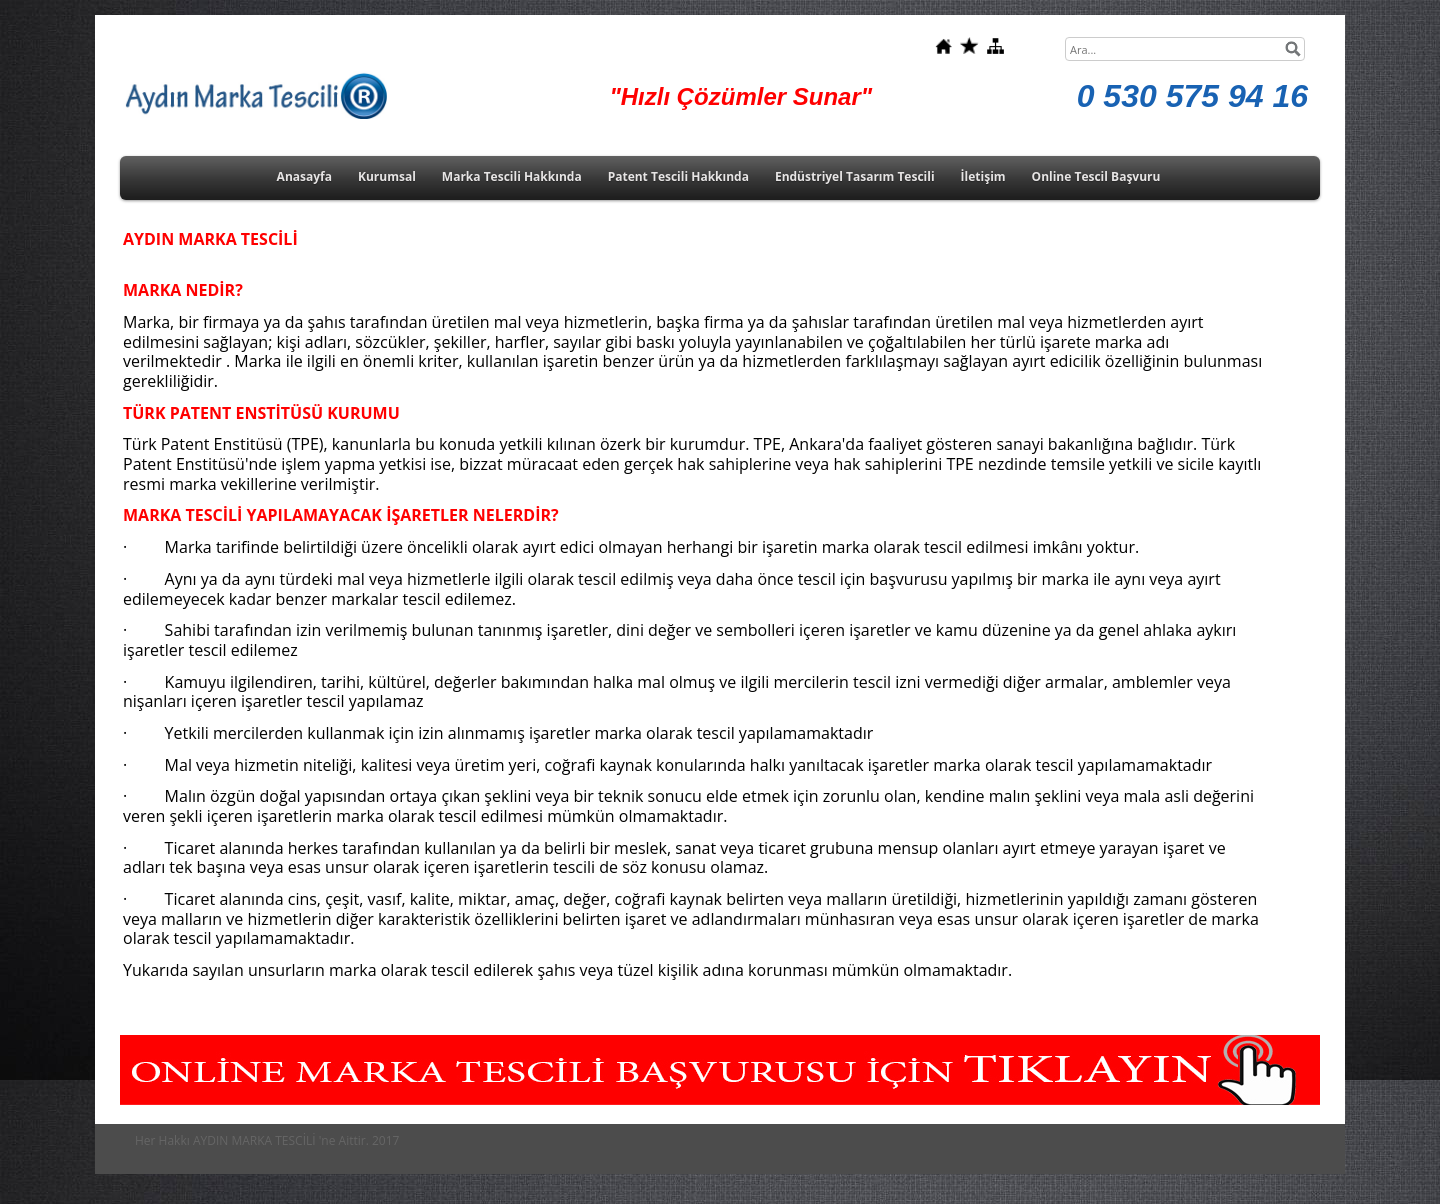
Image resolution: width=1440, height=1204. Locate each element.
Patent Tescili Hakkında (678, 176)
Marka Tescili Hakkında (512, 176)
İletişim (983, 176)
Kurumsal (387, 176)
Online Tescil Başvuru (1096, 176)
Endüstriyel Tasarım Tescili (855, 176)
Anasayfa (304, 176)
